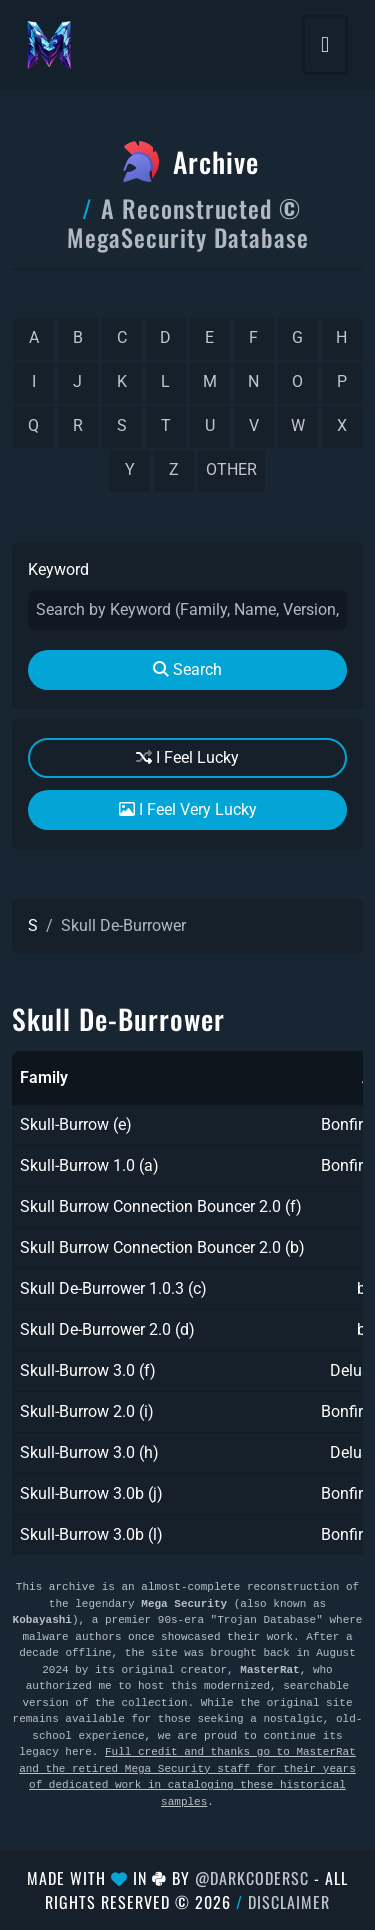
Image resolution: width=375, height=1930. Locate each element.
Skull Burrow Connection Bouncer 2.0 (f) (161, 1206)
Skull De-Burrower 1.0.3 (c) (113, 1288)
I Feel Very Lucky (188, 809)
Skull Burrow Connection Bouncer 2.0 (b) (162, 1247)
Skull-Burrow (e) (76, 1124)
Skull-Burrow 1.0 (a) (89, 1165)
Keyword (58, 569)
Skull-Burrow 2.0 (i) (87, 1411)
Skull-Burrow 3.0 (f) (88, 1370)
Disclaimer (289, 1902)
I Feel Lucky (187, 757)
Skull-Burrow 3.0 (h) (89, 1452)
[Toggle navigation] (325, 45)
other (231, 469)
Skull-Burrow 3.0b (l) (91, 1534)
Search (187, 669)
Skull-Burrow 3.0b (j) (91, 1493)
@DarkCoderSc (252, 1878)
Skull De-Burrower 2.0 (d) (107, 1329)
